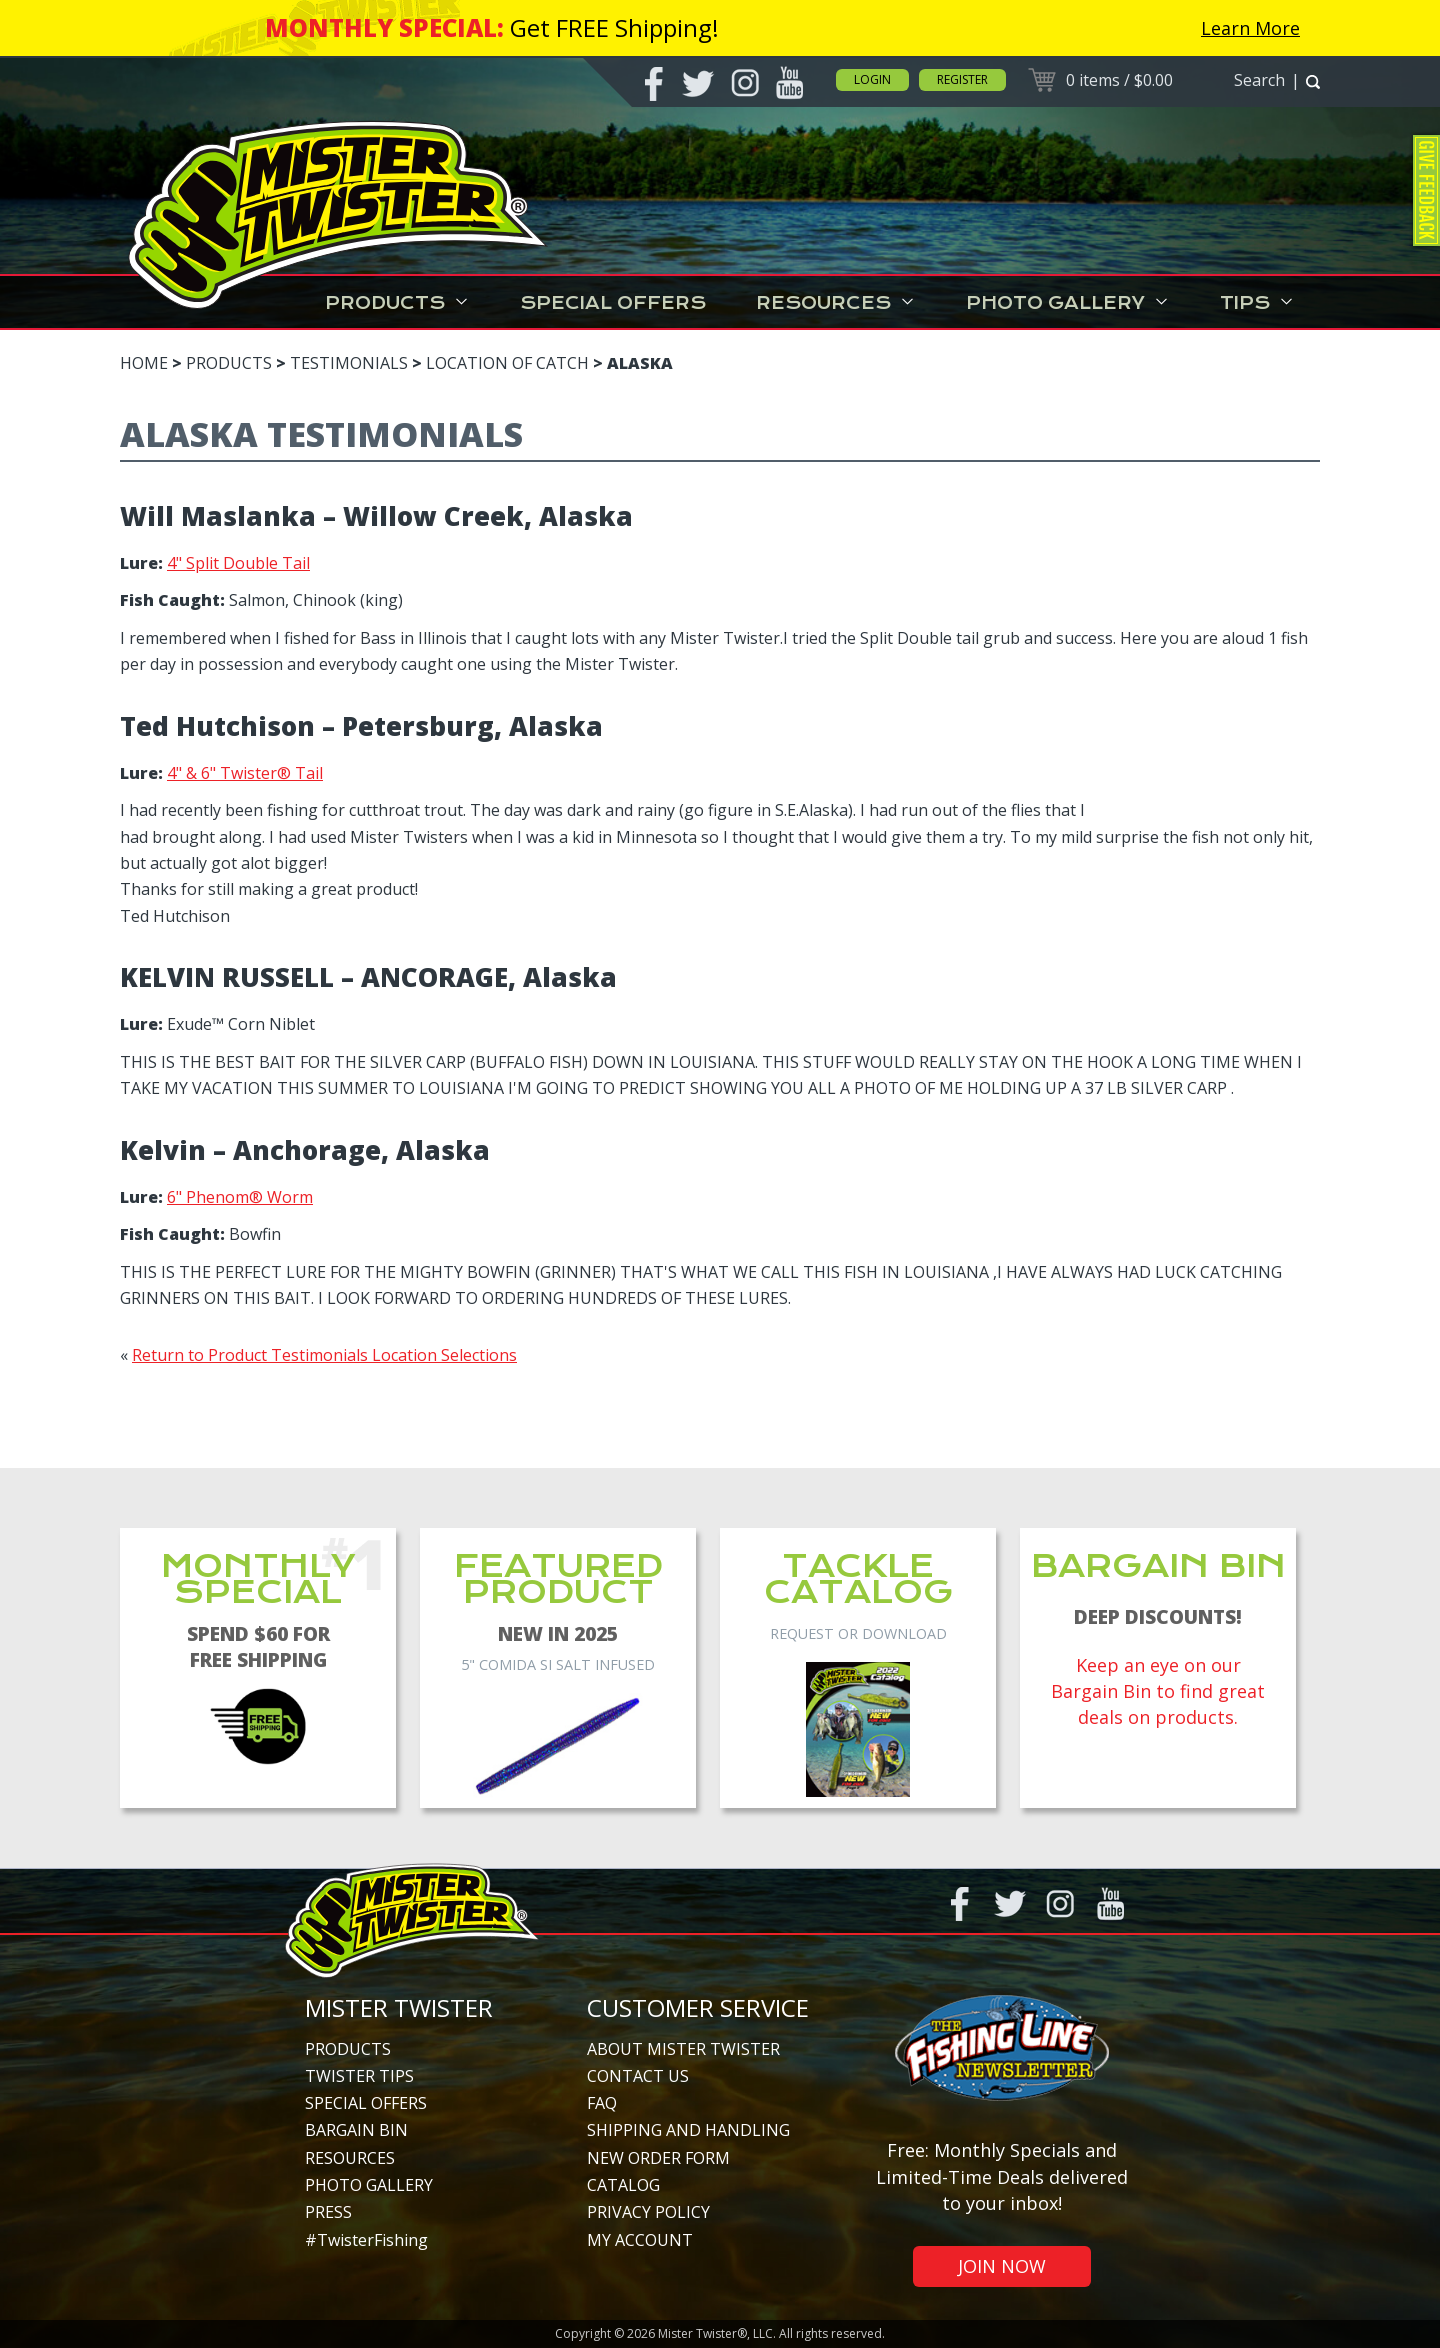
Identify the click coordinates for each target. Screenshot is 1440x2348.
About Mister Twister (683, 2049)
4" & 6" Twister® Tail (245, 773)
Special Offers (613, 303)
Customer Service (698, 2007)
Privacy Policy (648, 2212)
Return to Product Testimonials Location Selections (324, 1355)
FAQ (602, 2103)
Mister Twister (399, 2007)
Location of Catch (507, 363)
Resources (836, 303)
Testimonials (349, 363)
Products (397, 303)
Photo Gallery (1068, 303)
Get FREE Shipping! (614, 27)
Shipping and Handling (688, 2130)
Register (962, 79)
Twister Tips (359, 2076)
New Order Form (658, 2158)
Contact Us (638, 2076)
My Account (640, 2240)
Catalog (623, 2185)
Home (144, 363)
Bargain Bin (356, 2130)
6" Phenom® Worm (240, 1197)
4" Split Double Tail (238, 563)
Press (328, 2212)
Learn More (1250, 28)
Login (872, 79)
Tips (1257, 303)
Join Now (1002, 2266)
